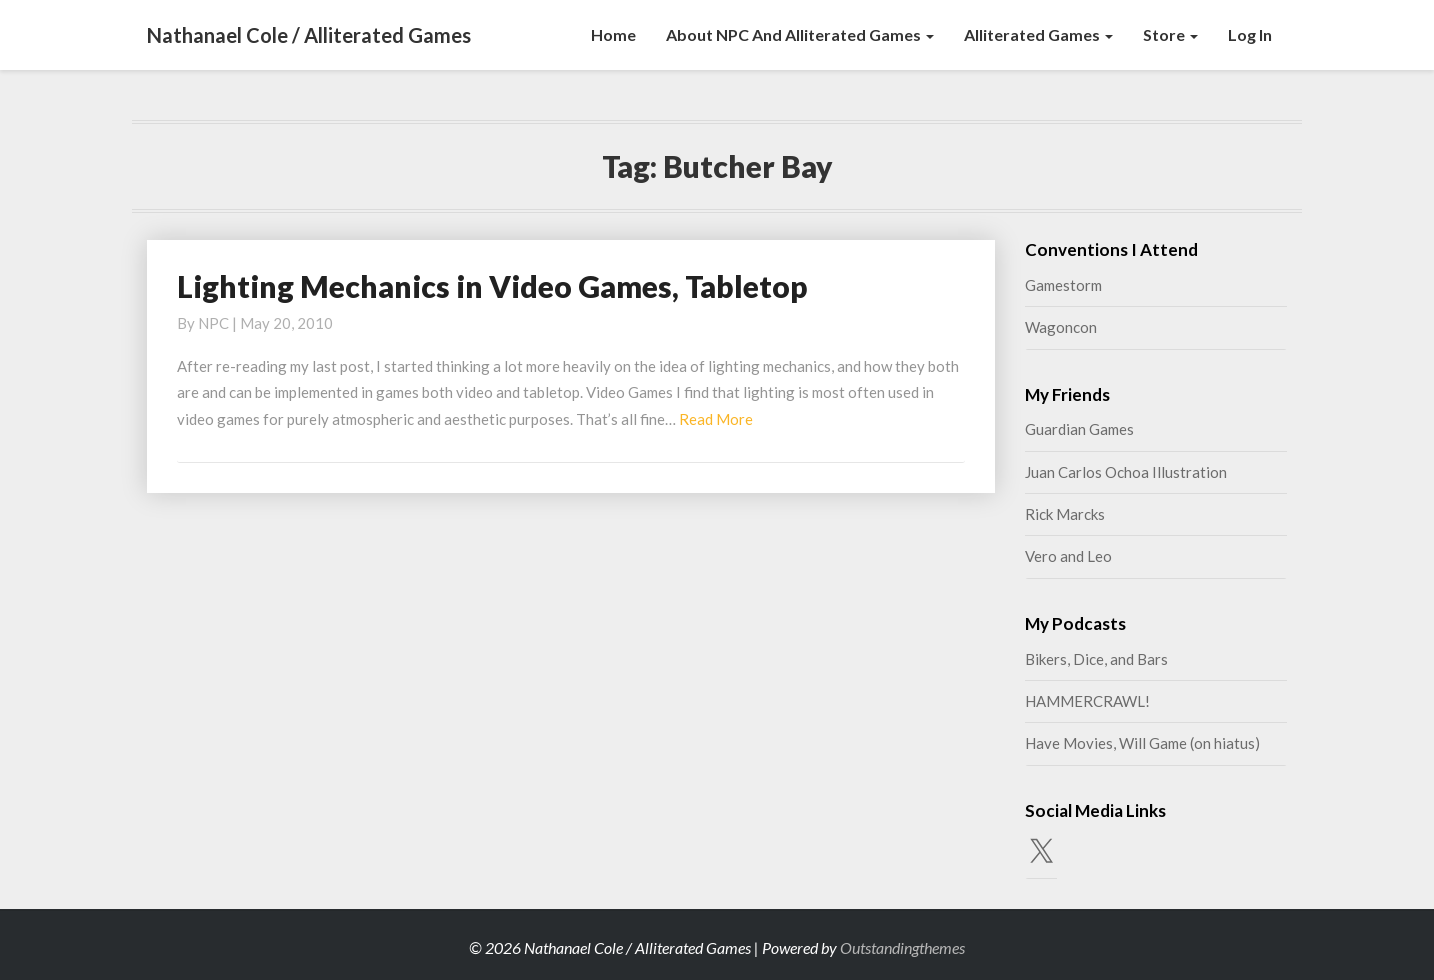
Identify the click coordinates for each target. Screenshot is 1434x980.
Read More (716, 419)
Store (1170, 34)
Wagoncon (1061, 327)
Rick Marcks (1065, 514)
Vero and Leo (1068, 556)
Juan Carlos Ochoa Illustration (1126, 472)
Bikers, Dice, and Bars (1096, 659)
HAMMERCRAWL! (1087, 701)
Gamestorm (1063, 285)
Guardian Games (1079, 429)
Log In (1250, 34)
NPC (213, 323)
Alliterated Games (1038, 34)
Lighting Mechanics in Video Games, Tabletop (492, 286)
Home (613, 34)
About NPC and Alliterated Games (800, 34)
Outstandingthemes (902, 947)
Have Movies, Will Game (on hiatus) (1142, 743)
